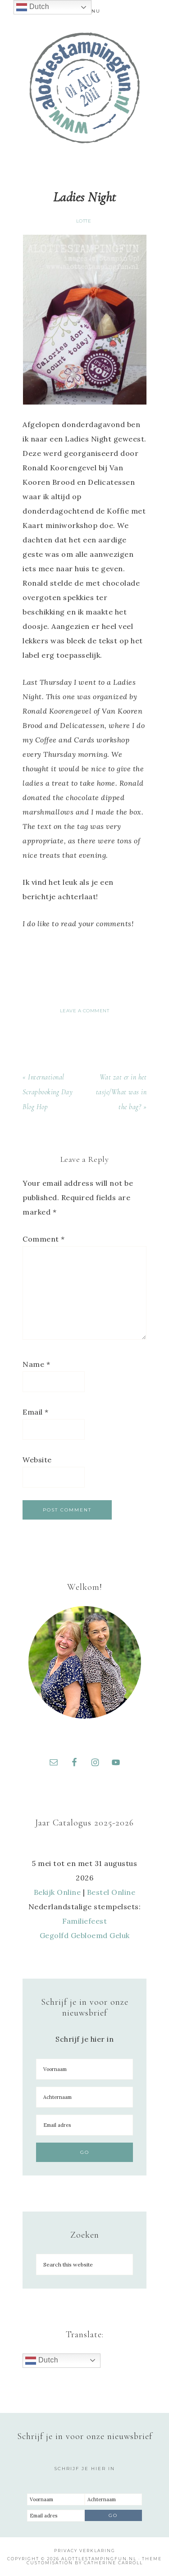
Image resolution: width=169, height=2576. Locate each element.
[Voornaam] (84, 2069)
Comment (44, 1238)
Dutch (41, 2360)
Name (36, 1364)
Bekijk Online (57, 1892)
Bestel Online (111, 1892)
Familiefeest (84, 1920)
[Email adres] (84, 2125)
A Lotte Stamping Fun (85, 88)
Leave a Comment (85, 1011)
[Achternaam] (84, 2097)
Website (37, 1459)
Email (36, 1411)
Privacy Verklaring (84, 2550)
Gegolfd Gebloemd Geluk (85, 1935)
